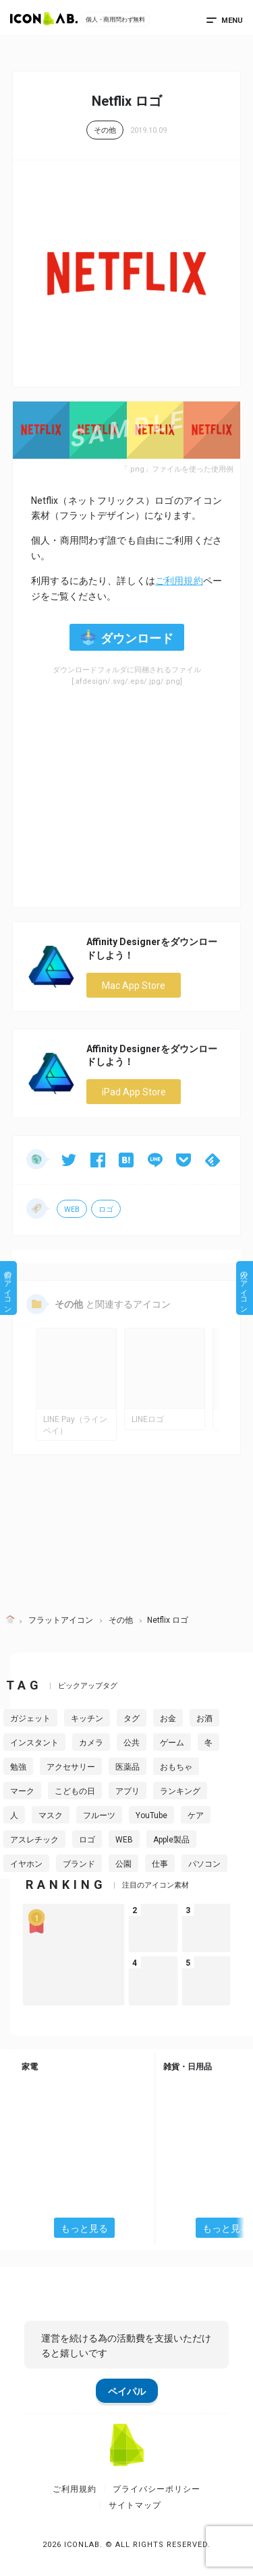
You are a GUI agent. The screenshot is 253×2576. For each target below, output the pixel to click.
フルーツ (99, 1815)
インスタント (34, 1742)
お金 (168, 1718)
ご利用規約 (179, 580)
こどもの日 (75, 1791)
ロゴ (106, 1209)
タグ (131, 1718)
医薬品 (127, 1767)
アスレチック (34, 1839)
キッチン (87, 1718)
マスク (50, 1815)
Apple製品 (171, 1839)
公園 (123, 1864)
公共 (131, 1742)
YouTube (151, 1815)
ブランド (79, 1864)
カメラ (91, 1742)
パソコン (204, 1864)
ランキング (180, 1791)
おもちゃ (176, 1767)
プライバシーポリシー (156, 2489)
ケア (196, 1815)
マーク (22, 1791)
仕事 (160, 1864)
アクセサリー (71, 1767)
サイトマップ (135, 2505)
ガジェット (30, 1718)
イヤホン (26, 1864)
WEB (72, 1209)
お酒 (204, 1718)
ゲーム (172, 1742)
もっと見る (84, 2228)
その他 (105, 130)
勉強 (18, 1767)
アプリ (127, 1791)
